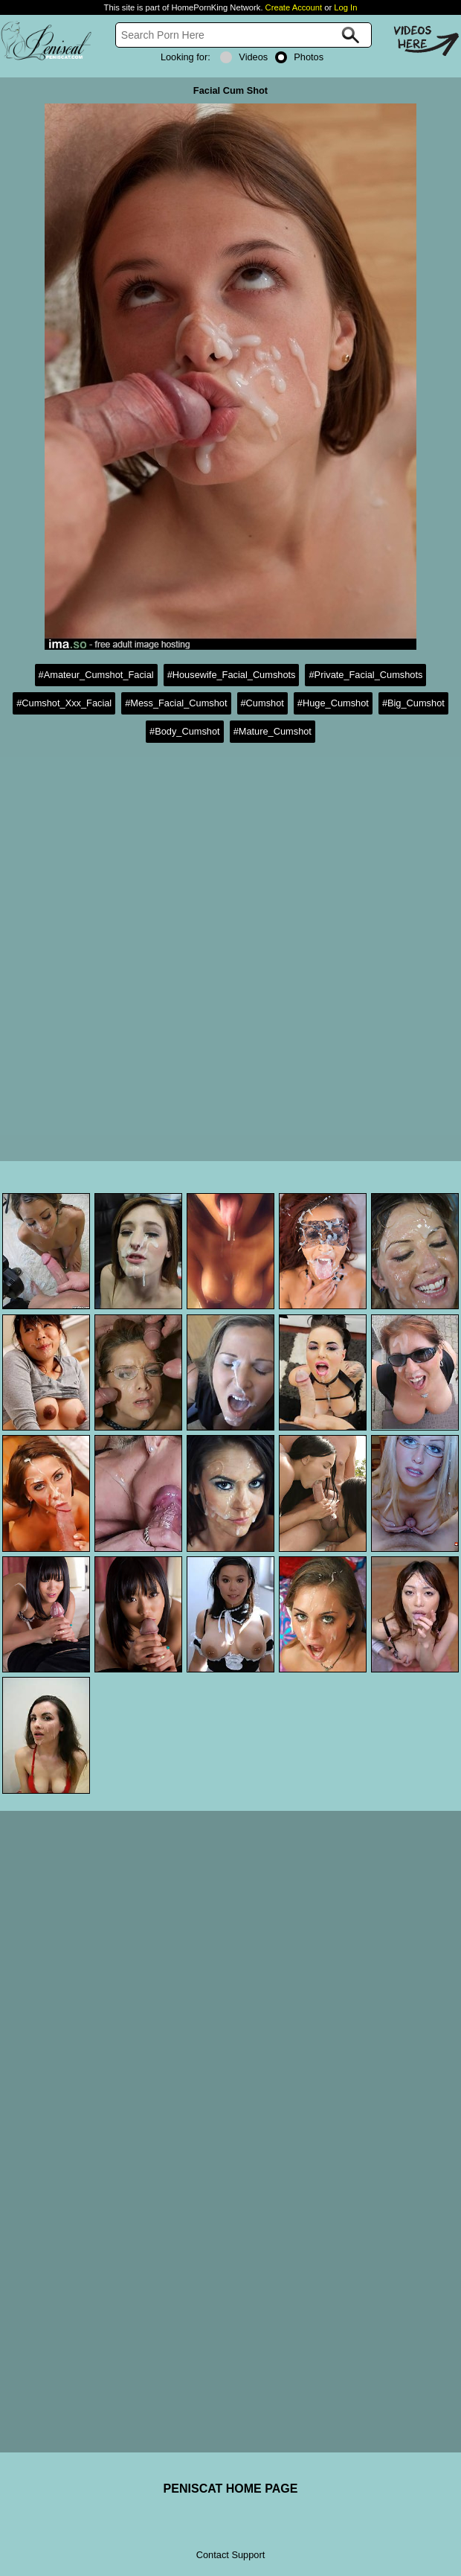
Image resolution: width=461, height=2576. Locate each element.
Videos (244, 57)
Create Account (294, 7)
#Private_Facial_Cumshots (365, 674)
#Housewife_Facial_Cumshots (231, 674)
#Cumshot (262, 703)
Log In (345, 7)
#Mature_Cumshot (272, 731)
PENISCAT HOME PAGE (231, 2488)
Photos (299, 57)
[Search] (243, 35)
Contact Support (230, 2554)
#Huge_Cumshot (333, 703)
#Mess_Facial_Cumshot (176, 703)
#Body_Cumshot (184, 731)
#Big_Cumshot (413, 703)
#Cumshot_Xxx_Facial (64, 703)
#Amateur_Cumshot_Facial (96, 674)
